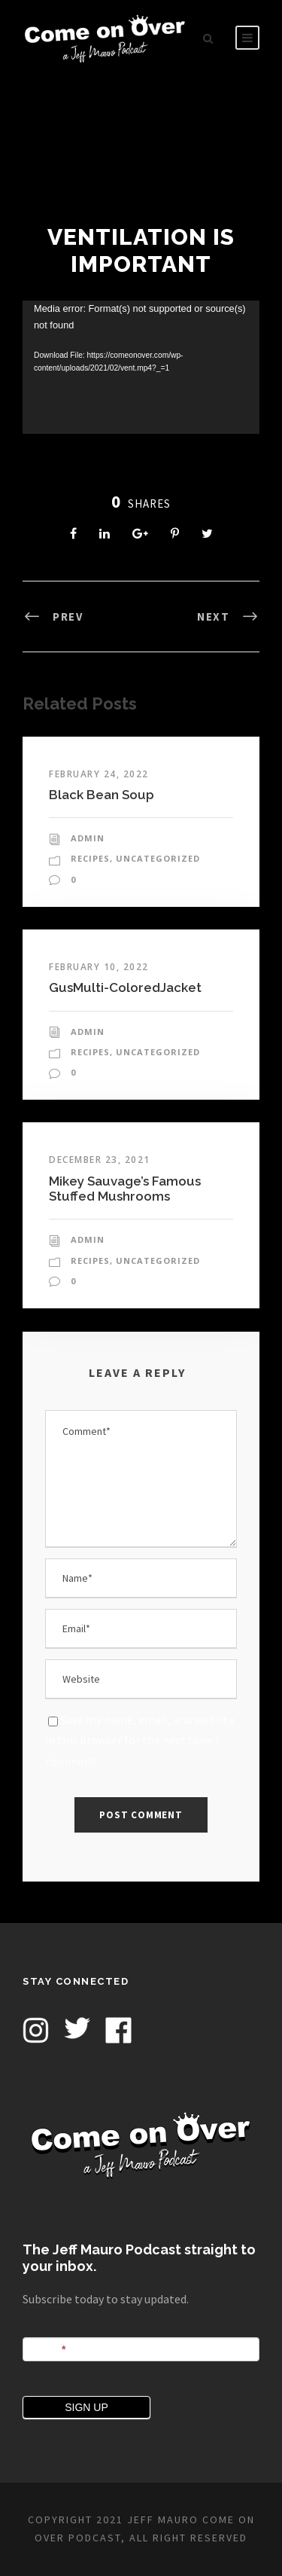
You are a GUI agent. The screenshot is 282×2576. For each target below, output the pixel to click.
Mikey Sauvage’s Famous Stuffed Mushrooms (125, 1189)
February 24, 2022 (99, 774)
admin (88, 838)
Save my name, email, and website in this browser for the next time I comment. (140, 1740)
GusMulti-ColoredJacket (125, 987)
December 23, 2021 (99, 1159)
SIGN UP (86, 2407)
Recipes (90, 858)
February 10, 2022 (99, 966)
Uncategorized (158, 858)
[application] (141, 367)
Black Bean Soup (101, 794)
